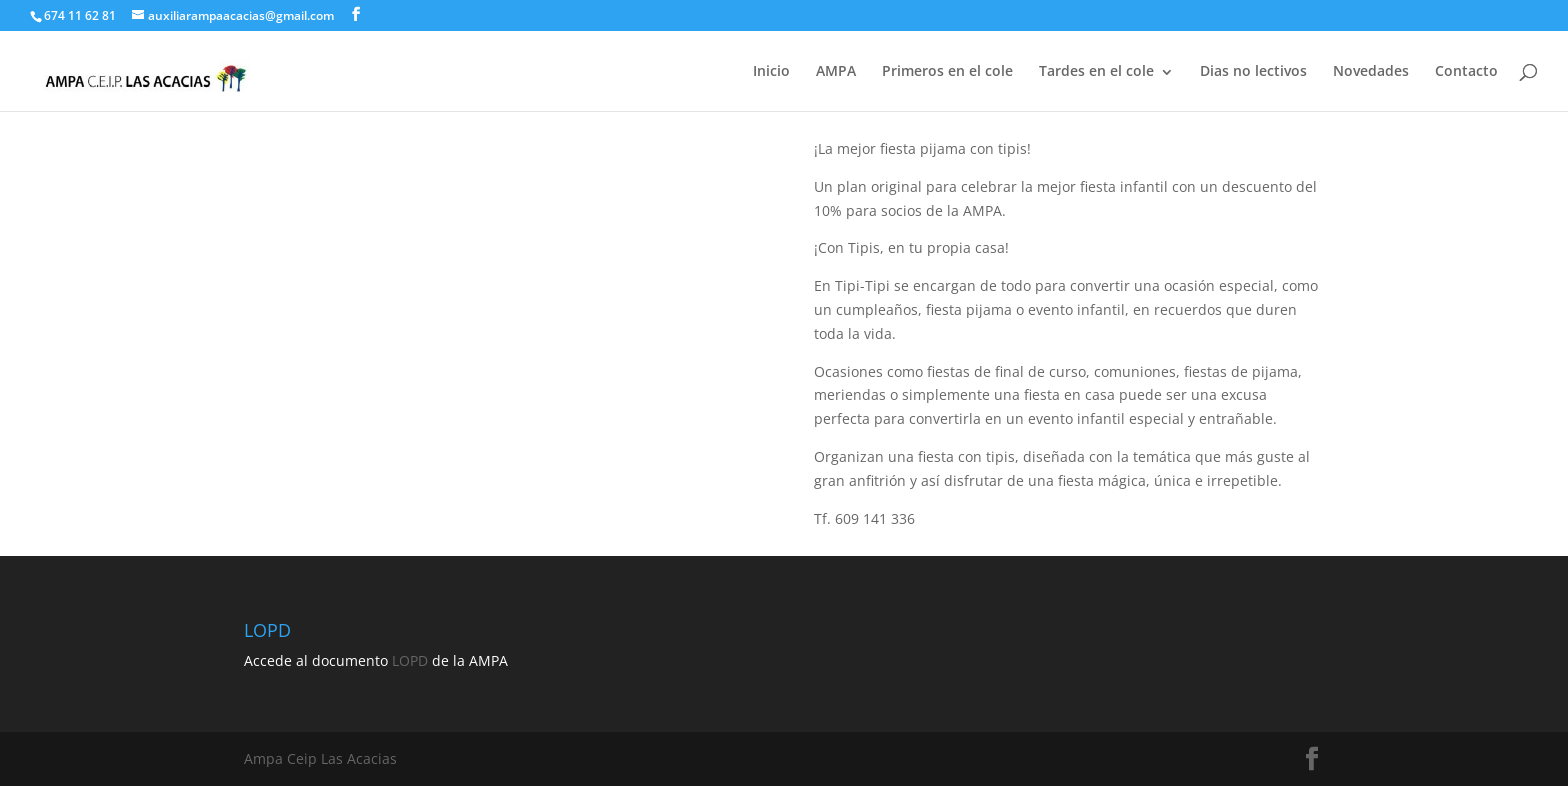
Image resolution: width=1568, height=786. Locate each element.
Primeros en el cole (947, 70)
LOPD (410, 660)
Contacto (1466, 70)
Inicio (771, 70)
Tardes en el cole (1096, 70)
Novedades (1371, 70)
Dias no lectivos (1253, 70)
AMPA (836, 70)
